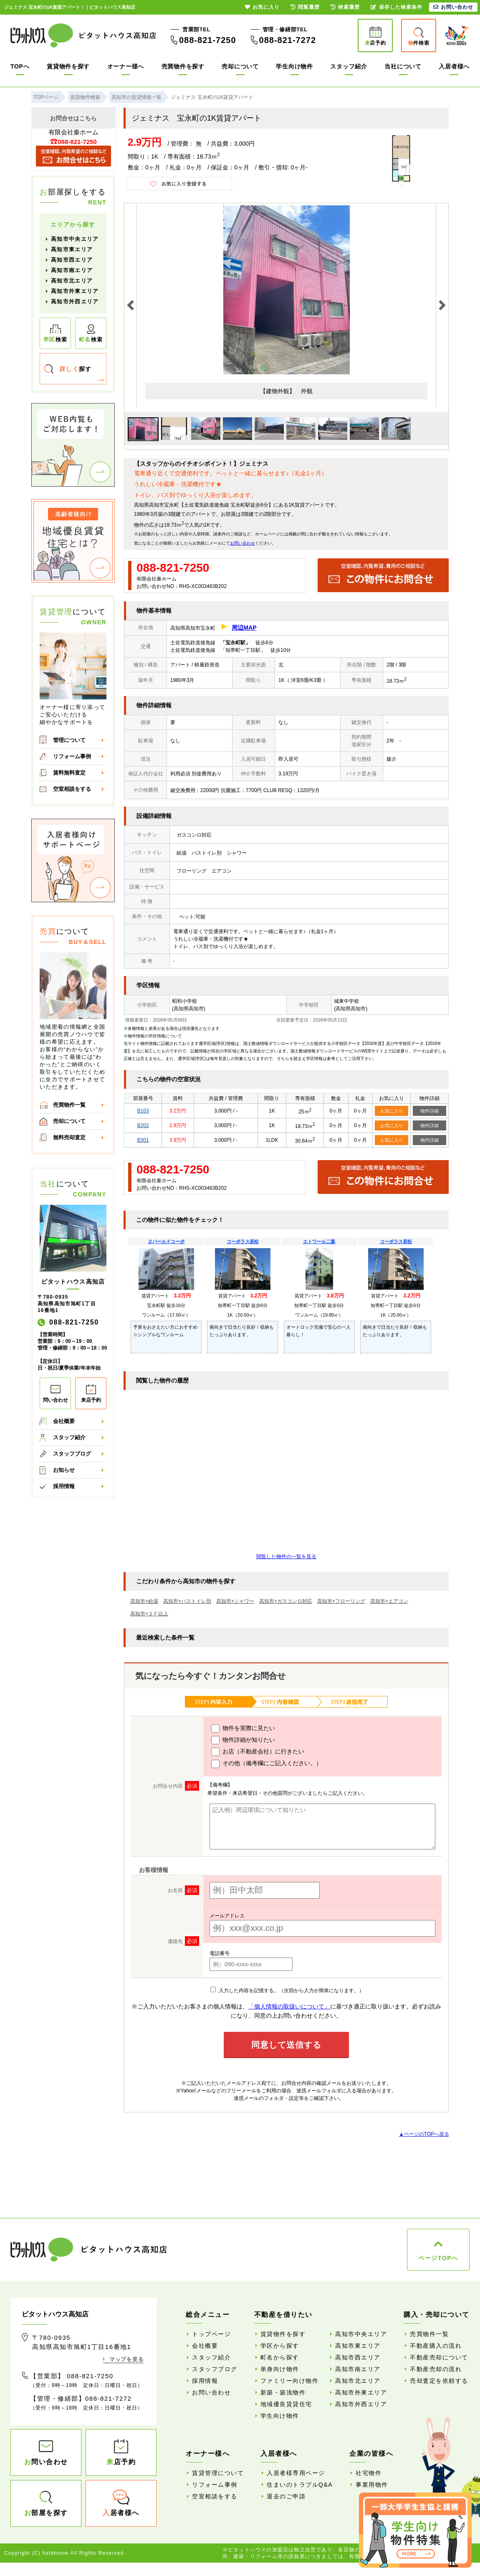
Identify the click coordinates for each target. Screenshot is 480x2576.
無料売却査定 (69, 1137)
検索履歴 (345, 7)
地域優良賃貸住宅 (286, 2404)
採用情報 (64, 1486)
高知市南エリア (72, 270)
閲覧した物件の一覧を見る (286, 1556)
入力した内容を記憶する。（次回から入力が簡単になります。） (287, 1990)
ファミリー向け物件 (289, 2380)
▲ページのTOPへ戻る (424, 2134)
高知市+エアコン (389, 1601)
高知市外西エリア (75, 301)
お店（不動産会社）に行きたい (257, 1752)
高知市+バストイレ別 (187, 1601)
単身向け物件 (279, 2369)
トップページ (211, 2334)
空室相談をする (72, 789)
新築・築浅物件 (283, 2392)
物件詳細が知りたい (243, 1740)
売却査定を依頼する (439, 2380)
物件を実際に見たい (243, 1728)
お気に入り (391, 1110)
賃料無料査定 (69, 773)
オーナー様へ (125, 66)
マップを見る (126, 2359)
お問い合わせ (242, 543)
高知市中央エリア (75, 239)
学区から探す (279, 2345)
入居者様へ (454, 66)
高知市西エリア (72, 260)
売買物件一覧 (69, 1105)
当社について (402, 66)
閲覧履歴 (305, 7)
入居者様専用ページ (296, 2473)
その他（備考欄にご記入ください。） (266, 1764)
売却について (240, 66)
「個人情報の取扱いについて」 (289, 2006)
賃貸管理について (218, 2473)
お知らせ (64, 1470)
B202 (143, 1125)
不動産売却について (439, 2357)
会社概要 (64, 1421)
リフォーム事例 (72, 756)
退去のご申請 (286, 2496)
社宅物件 (368, 2473)
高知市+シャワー (235, 1601)
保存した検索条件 (396, 7)
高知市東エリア (72, 249)
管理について (69, 740)
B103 (143, 1111)
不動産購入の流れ (436, 2345)
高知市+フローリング (341, 1601)
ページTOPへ (438, 2258)
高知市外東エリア (75, 291)
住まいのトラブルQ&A (300, 2484)
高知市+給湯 (144, 1601)
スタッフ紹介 (348, 66)
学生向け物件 (294, 66)
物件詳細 (429, 1110)
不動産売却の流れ (436, 2369)
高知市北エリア (72, 281)
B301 (143, 1140)
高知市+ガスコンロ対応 (285, 1601)
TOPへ (19, 66)
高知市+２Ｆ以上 (149, 1614)
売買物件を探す (183, 66)
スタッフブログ (72, 1454)
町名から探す (279, 2357)
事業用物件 (372, 2484)
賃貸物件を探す (68, 66)
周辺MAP (244, 627)
